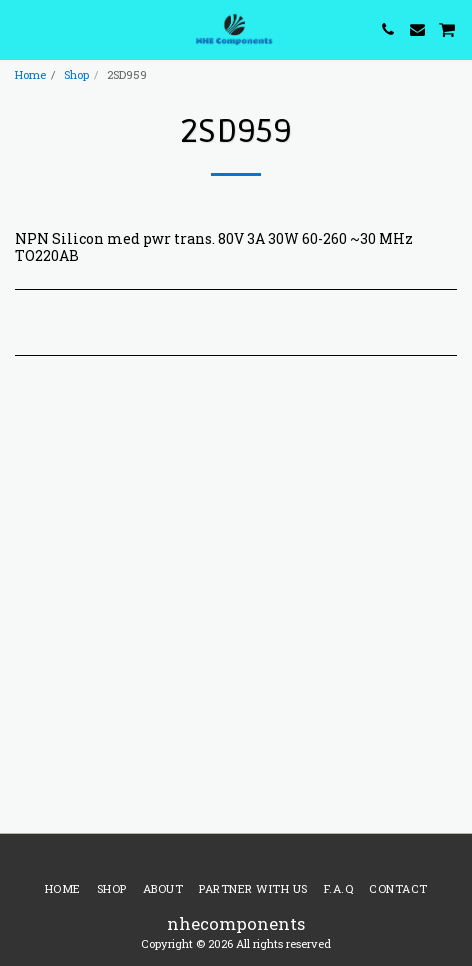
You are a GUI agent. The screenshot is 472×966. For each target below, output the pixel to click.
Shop (76, 74)
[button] (22, 29)
